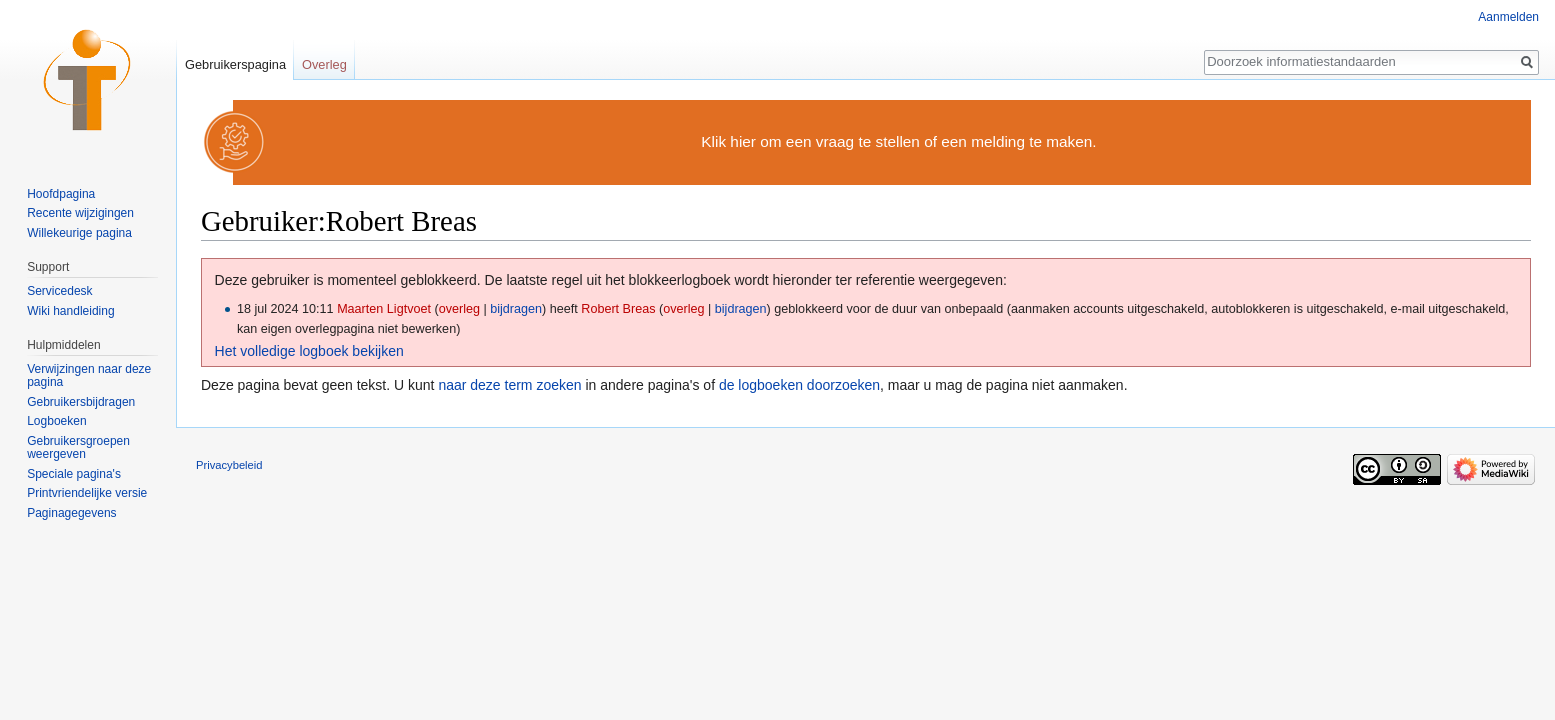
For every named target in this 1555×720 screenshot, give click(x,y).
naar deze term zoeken (509, 385)
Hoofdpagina (61, 194)
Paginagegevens (71, 513)
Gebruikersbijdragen (81, 402)
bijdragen (516, 309)
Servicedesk (59, 291)
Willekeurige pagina (79, 233)
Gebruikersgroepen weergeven (78, 448)
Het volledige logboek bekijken (309, 351)
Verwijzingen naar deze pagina (89, 376)
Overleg (324, 64)
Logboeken (56, 421)
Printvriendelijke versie (87, 493)
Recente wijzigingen (80, 213)
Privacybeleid (229, 465)
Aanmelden (1508, 17)
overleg (459, 309)
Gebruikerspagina (235, 64)
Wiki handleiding (70, 311)
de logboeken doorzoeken (799, 385)
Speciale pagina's (74, 474)
